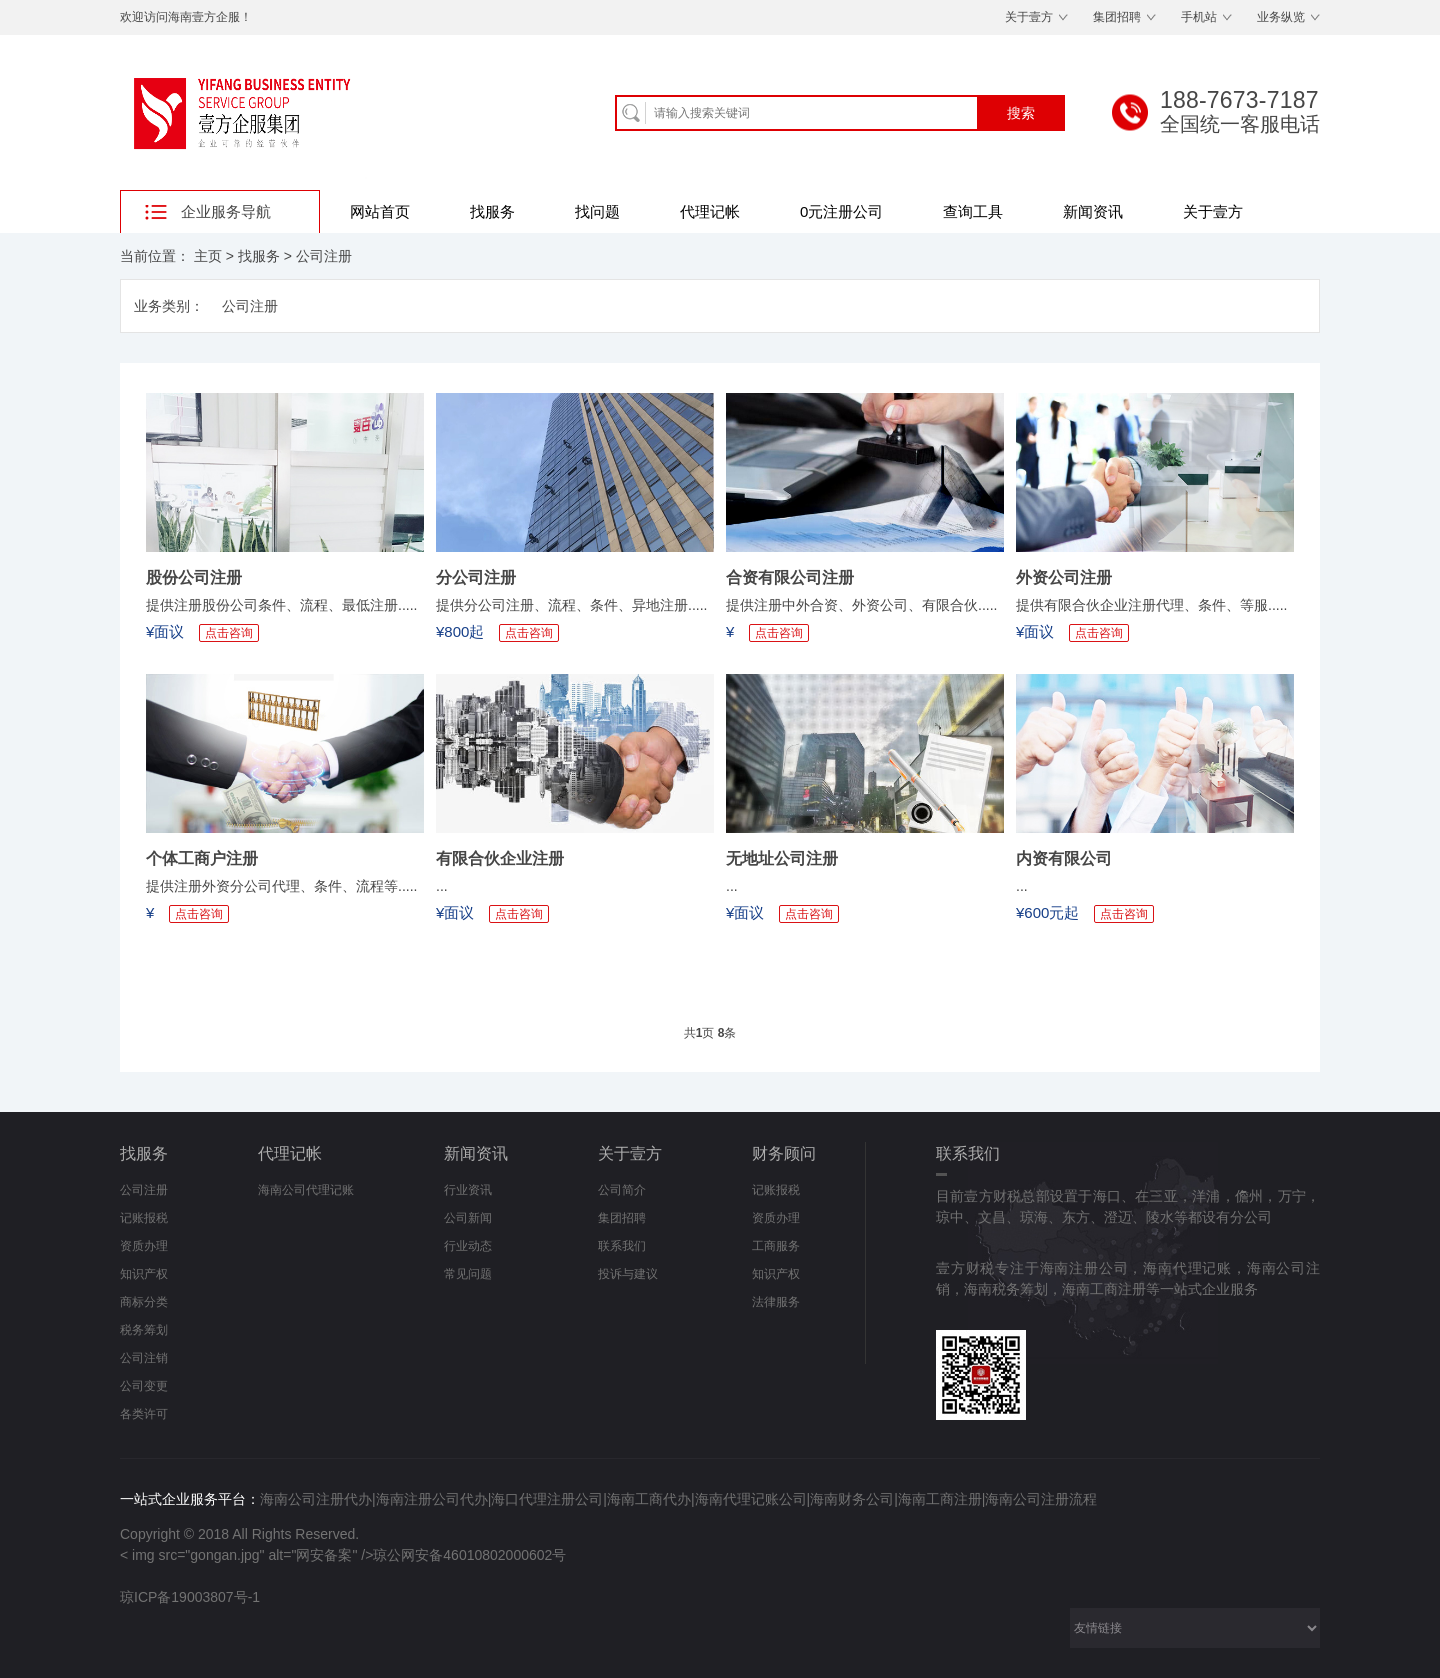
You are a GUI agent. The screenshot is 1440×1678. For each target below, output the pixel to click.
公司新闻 (468, 1218)
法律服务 (776, 1302)
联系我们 (622, 1246)
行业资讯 (468, 1190)
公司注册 (324, 256)
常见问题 (468, 1274)
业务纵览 (1281, 17)
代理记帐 (710, 211)
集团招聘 (1117, 17)
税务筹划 (144, 1330)
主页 (208, 256)
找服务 (492, 211)
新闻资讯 (1093, 211)
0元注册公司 (841, 211)
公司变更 (144, 1386)
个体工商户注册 (202, 858)
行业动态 (468, 1246)
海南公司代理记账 (306, 1190)
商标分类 (144, 1302)
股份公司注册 (194, 577)
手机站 (1199, 17)
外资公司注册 (1064, 577)
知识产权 (144, 1274)
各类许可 (144, 1414)
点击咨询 (229, 633)
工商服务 (776, 1246)
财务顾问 (784, 1153)
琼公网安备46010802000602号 (469, 1555)
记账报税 (144, 1218)
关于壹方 (1029, 17)
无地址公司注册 (782, 858)
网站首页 (380, 211)
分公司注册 (476, 577)
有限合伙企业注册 (500, 858)
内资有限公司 (1064, 858)
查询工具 (973, 211)
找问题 (597, 211)
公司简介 (622, 1190)
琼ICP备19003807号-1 (190, 1597)
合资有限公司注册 (790, 577)
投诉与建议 (628, 1274)
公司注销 (144, 1358)
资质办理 (144, 1246)
